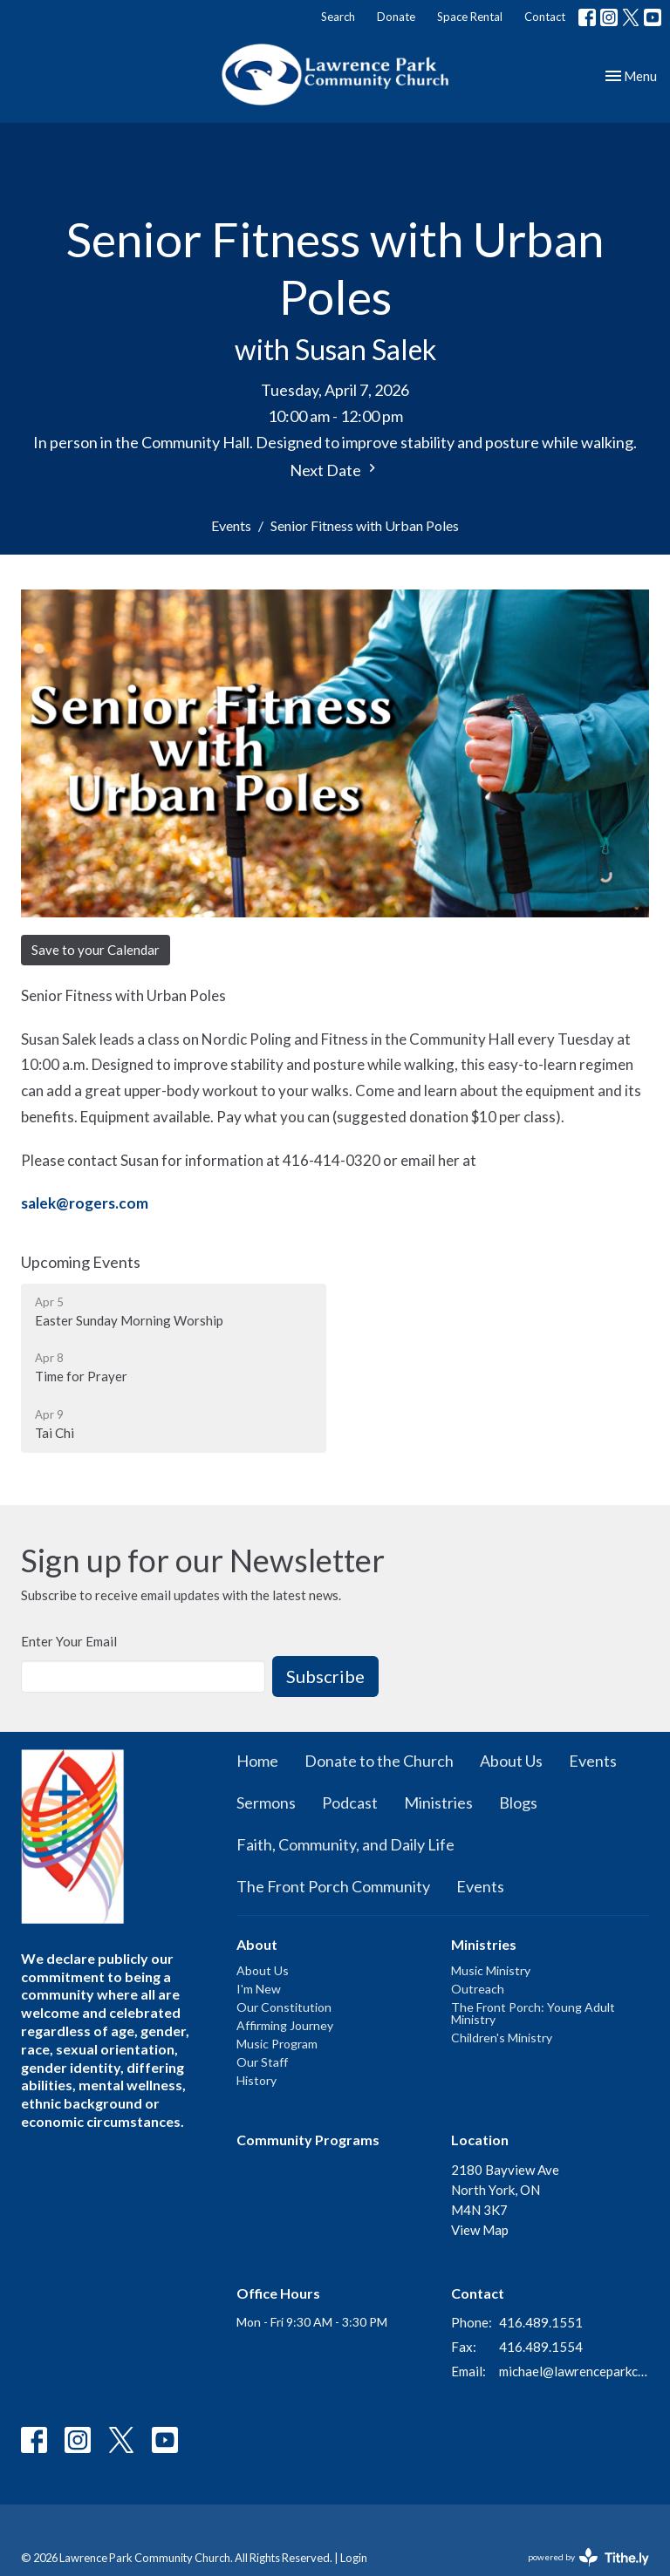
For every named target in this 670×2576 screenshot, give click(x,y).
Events (231, 525)
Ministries (438, 1802)
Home (257, 1760)
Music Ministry (490, 1970)
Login (353, 2558)
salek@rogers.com (84, 1203)
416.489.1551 (541, 2322)
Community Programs (307, 2139)
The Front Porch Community (333, 1886)
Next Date (335, 470)
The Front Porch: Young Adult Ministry (533, 2013)
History (256, 2080)
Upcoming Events (80, 1261)
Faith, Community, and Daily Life (345, 1844)
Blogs (518, 1802)
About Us (511, 1760)
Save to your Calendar (95, 949)
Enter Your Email (69, 1641)
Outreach (477, 1988)
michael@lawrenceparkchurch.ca (574, 2371)
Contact (544, 17)
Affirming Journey (284, 2025)
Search (338, 17)
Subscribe (325, 1676)
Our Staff (262, 2062)
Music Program (277, 2043)
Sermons (266, 1802)
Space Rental (469, 17)
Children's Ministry (501, 2037)
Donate (396, 17)
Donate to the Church (379, 1760)
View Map (480, 2230)
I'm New (258, 1988)
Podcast (350, 1802)
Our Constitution (284, 2007)
